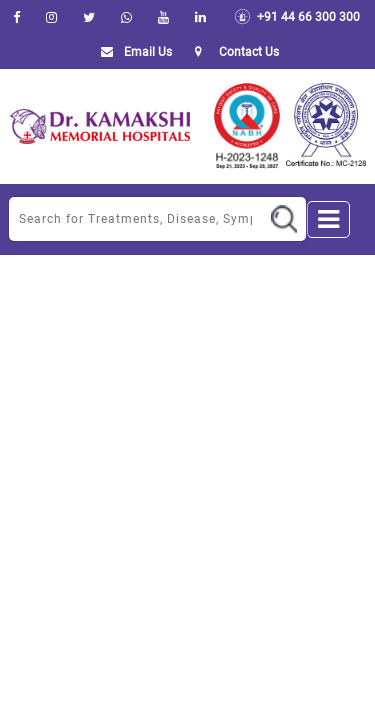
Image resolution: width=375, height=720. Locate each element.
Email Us (132, 52)
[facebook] (16, 17)
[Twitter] (89, 17)
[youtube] (163, 17)
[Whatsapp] (126, 17)
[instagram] (51, 17)
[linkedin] (200, 17)
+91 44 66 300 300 (297, 17)
